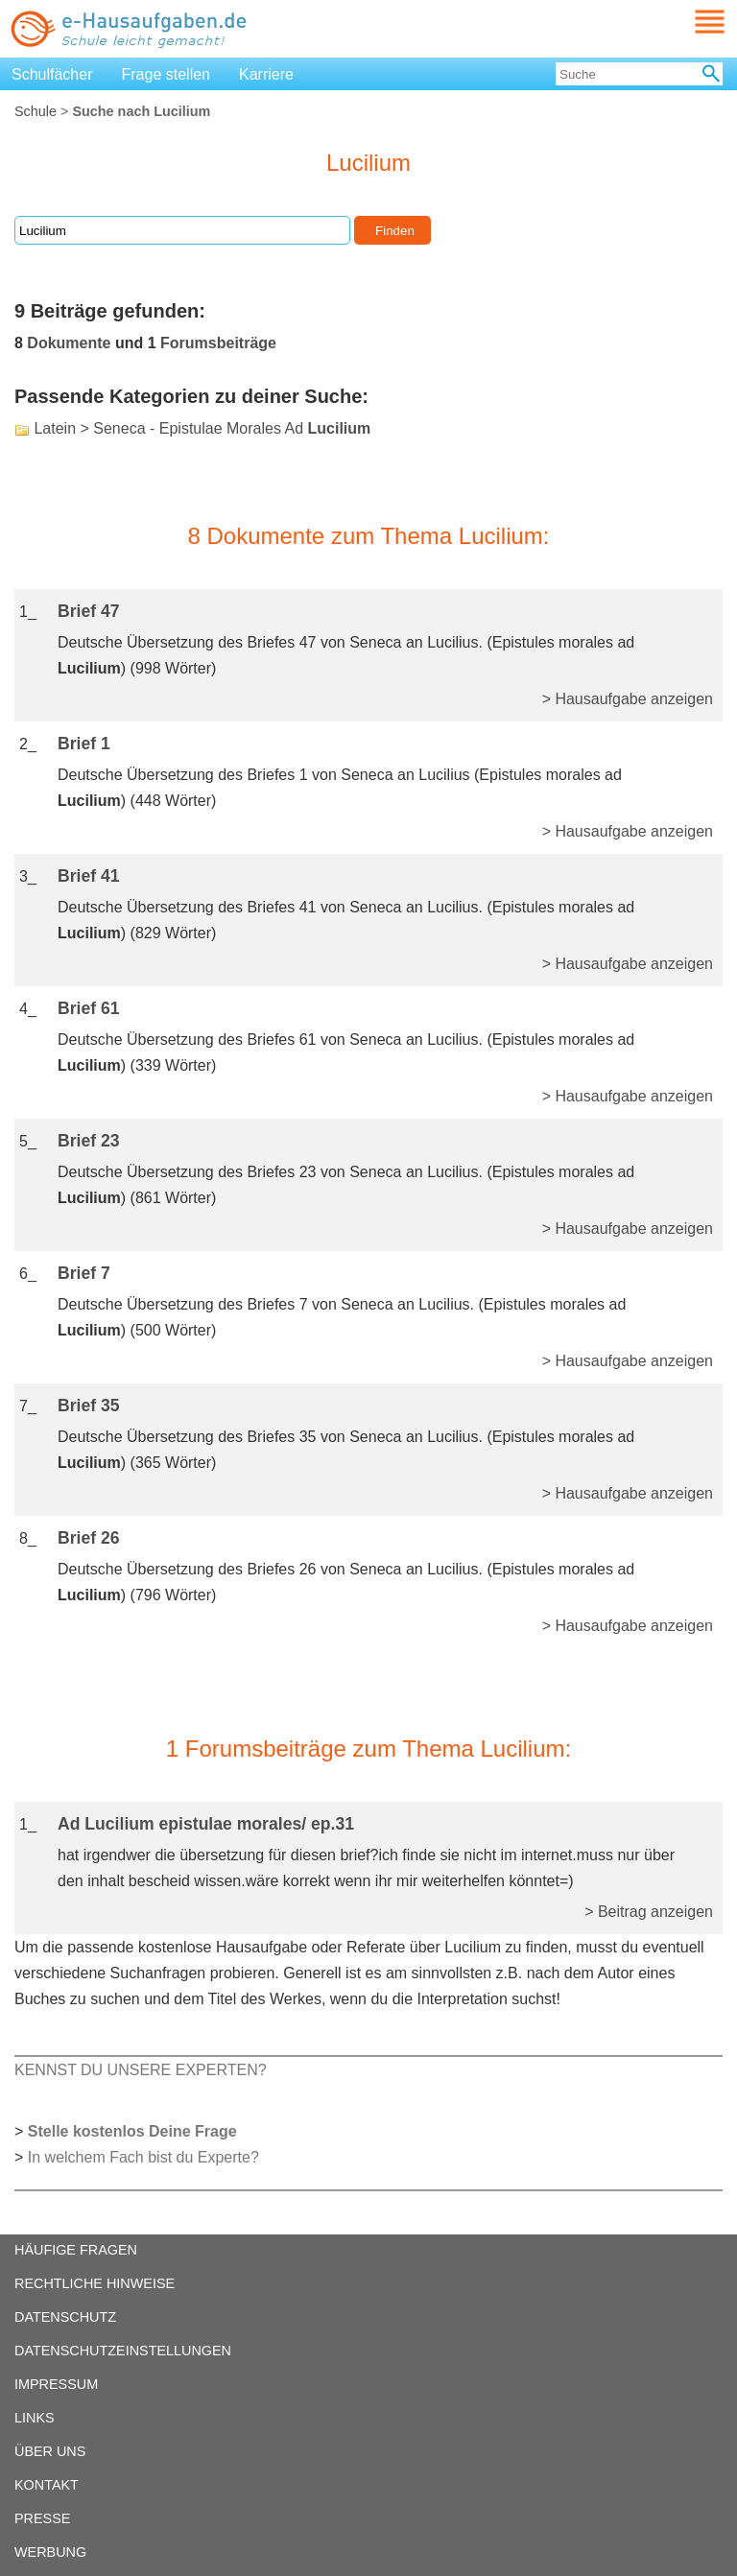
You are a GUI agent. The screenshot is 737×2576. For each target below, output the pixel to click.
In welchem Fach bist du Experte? (143, 2157)
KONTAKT (46, 2485)
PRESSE (42, 2518)
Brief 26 (89, 1538)
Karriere (266, 74)
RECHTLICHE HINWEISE (94, 2283)
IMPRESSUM (56, 2384)
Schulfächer (52, 74)
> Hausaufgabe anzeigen (627, 699)
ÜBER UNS (49, 2451)
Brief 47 (89, 611)
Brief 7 (84, 1273)
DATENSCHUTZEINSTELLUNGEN (122, 2350)
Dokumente (68, 343)
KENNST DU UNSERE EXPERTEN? (140, 2070)
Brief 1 (84, 743)
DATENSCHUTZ (65, 2317)
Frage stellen (166, 74)
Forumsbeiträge (218, 343)
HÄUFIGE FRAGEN (75, 2249)
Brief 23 (89, 1140)
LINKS (34, 2417)
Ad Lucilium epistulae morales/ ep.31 (206, 1823)
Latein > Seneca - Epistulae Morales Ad (202, 428)
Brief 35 (89, 1405)
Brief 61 (89, 1008)
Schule (35, 111)
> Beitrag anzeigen (648, 1911)
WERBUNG (50, 2552)
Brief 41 (89, 876)
